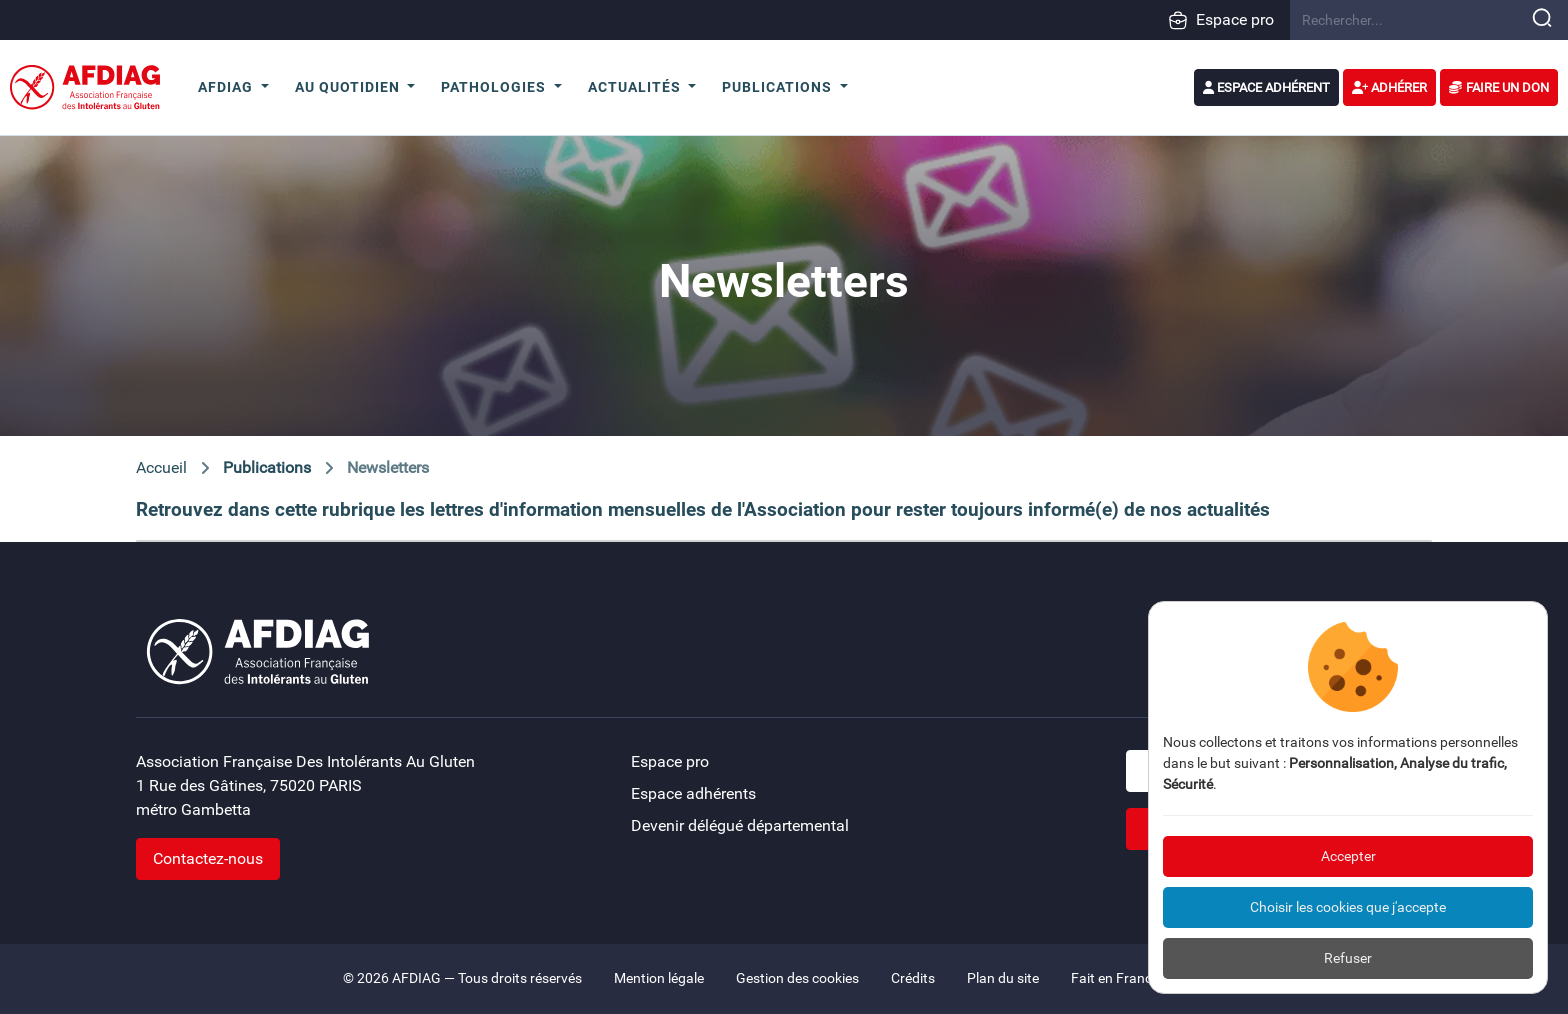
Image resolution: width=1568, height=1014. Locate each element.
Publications (267, 467)
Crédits (913, 978)
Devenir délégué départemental (740, 825)
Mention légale (659, 978)
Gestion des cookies (797, 978)
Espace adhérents (693, 793)
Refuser (1348, 958)
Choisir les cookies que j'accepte (1348, 907)
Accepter (1348, 856)
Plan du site (1003, 978)
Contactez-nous (208, 858)
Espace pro (1221, 20)
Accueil (161, 467)
